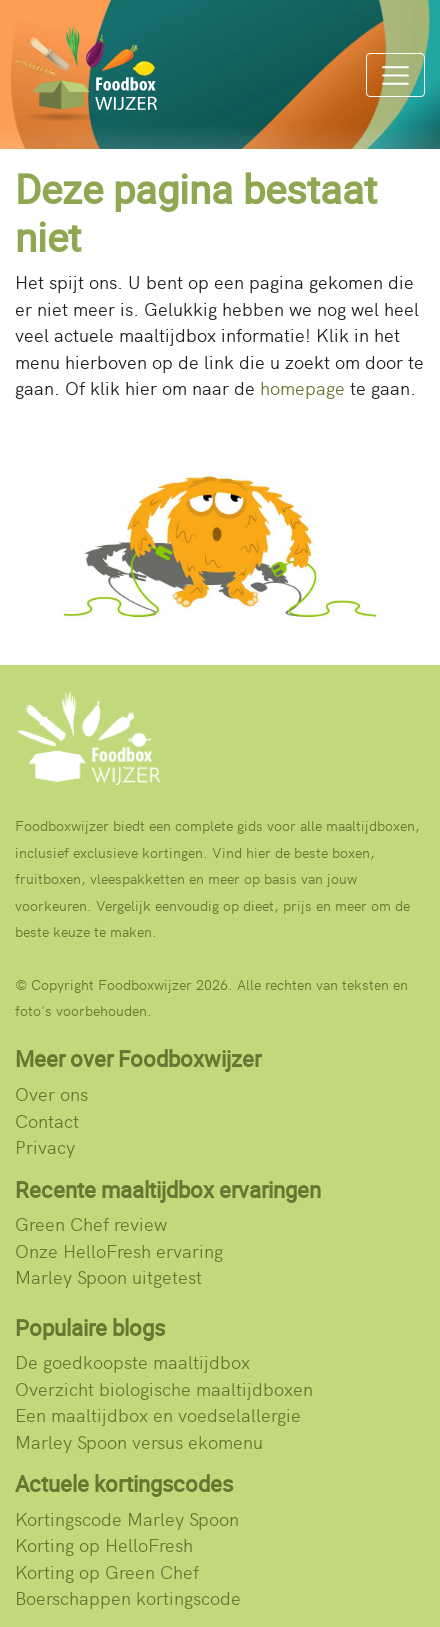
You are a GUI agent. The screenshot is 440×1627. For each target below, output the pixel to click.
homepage (302, 387)
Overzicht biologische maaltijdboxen (164, 1388)
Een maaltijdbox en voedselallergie (158, 1414)
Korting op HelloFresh (104, 1544)
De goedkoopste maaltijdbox (132, 1361)
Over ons (51, 1093)
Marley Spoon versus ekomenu (139, 1441)
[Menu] (395, 75)
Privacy (45, 1146)
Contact (47, 1120)
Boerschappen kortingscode (128, 1597)
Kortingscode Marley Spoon (127, 1518)
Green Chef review (91, 1223)
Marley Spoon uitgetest (108, 1276)
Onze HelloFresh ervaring (119, 1250)
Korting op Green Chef (107, 1571)
